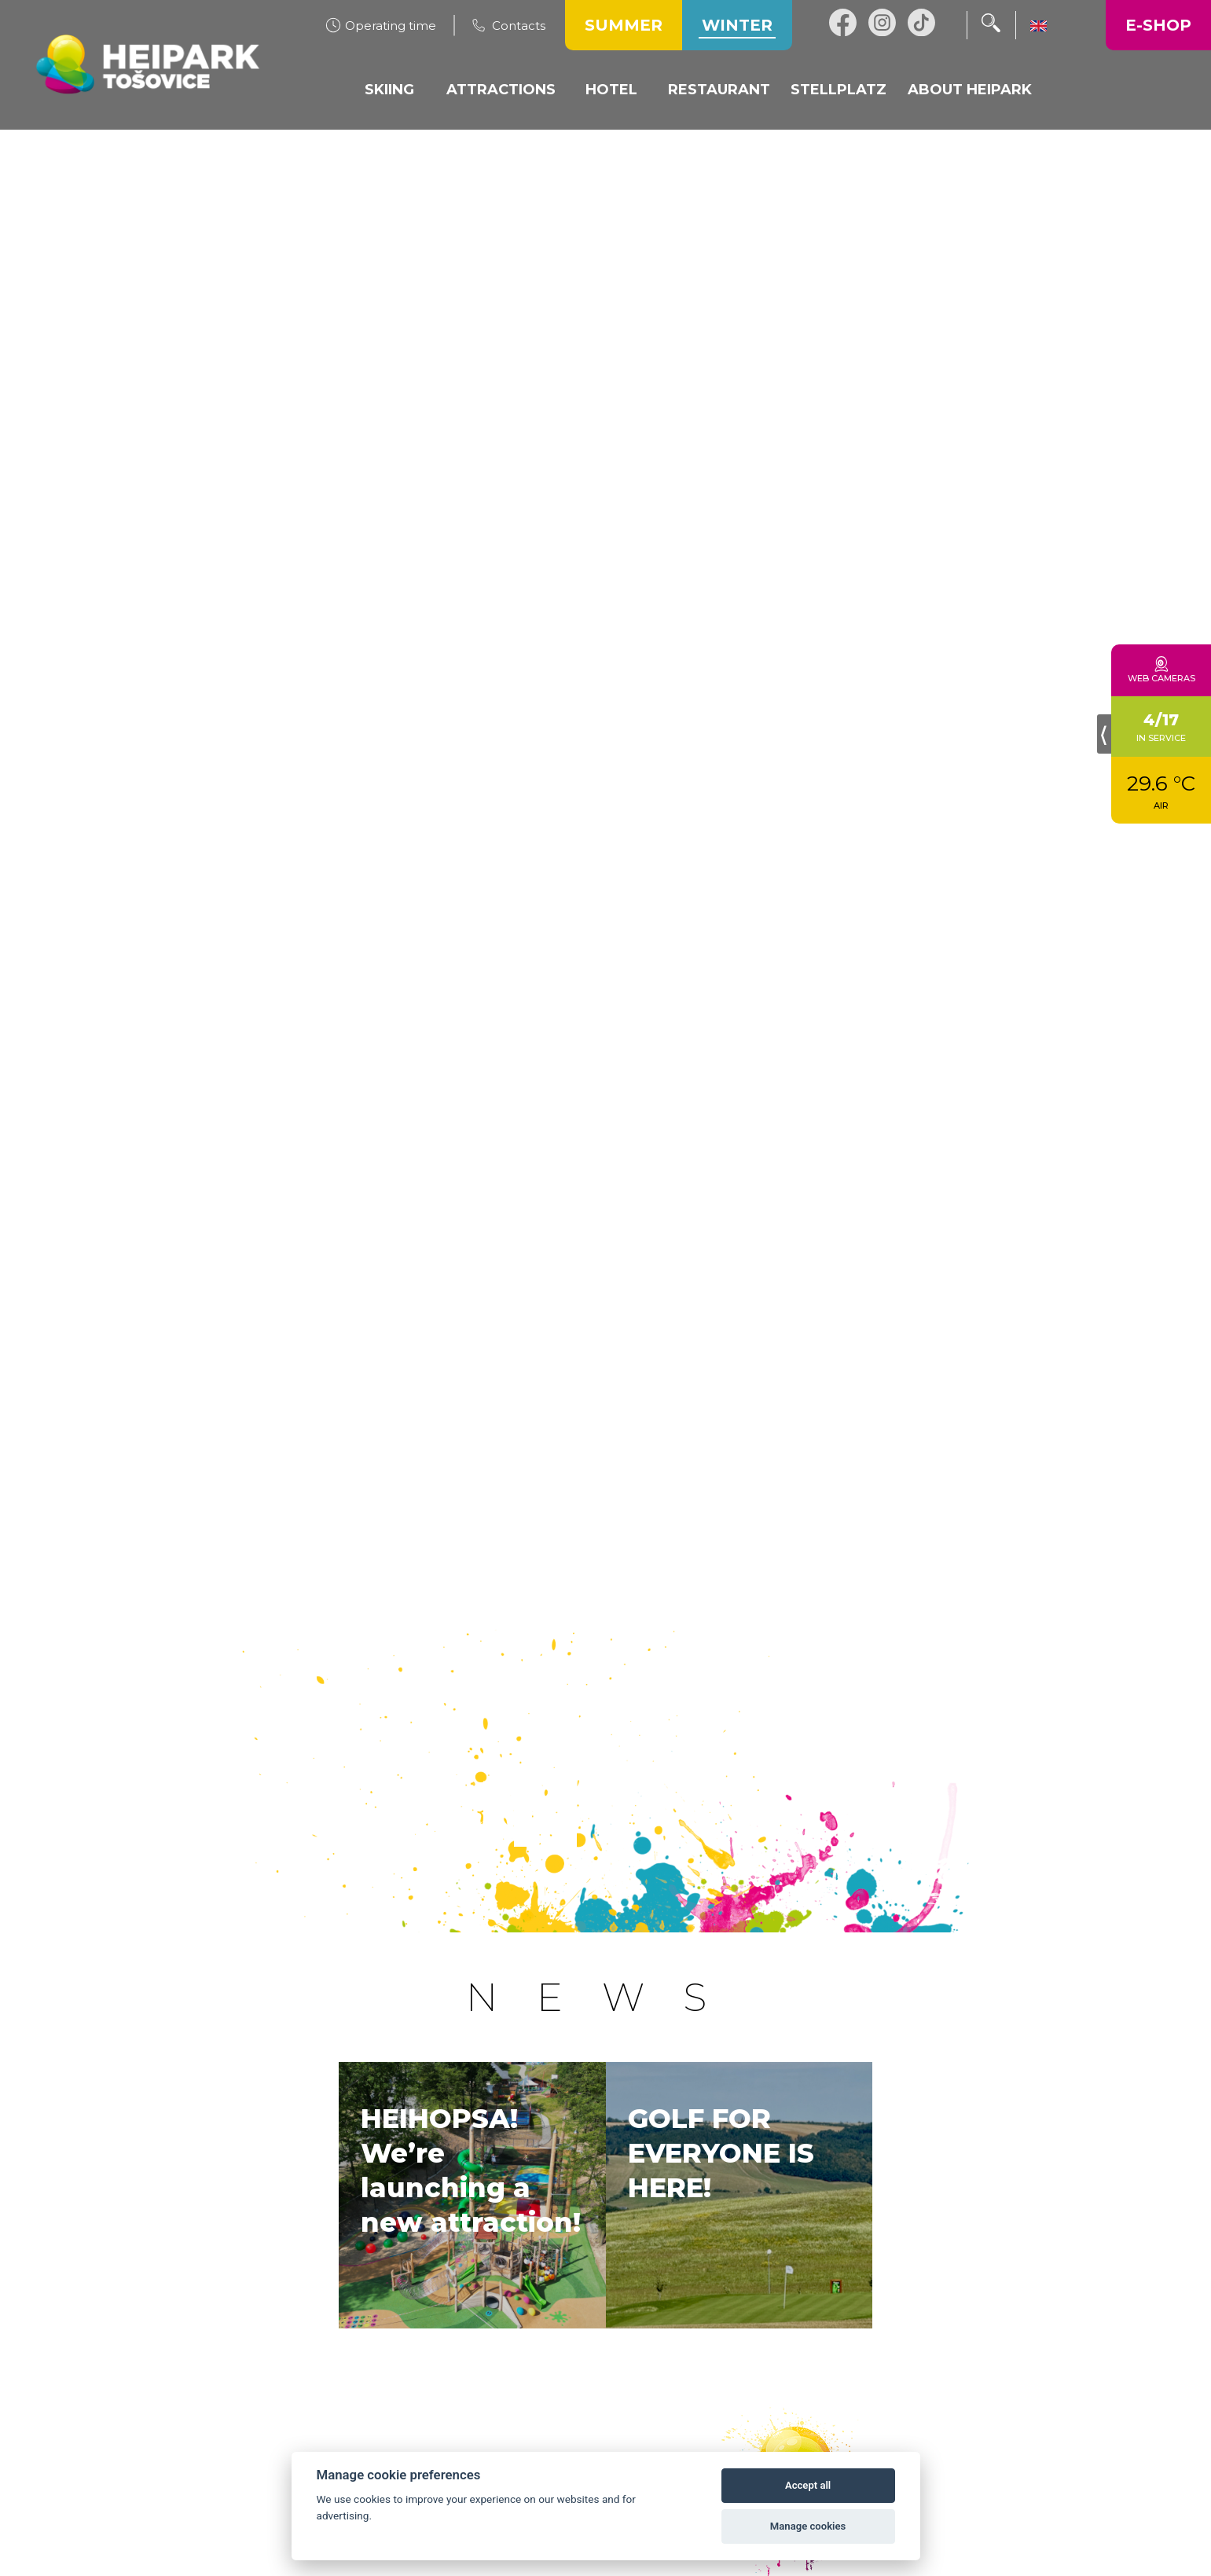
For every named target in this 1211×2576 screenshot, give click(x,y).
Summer (623, 25)
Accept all (808, 2485)
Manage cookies (808, 2526)
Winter (737, 25)
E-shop (1158, 25)
